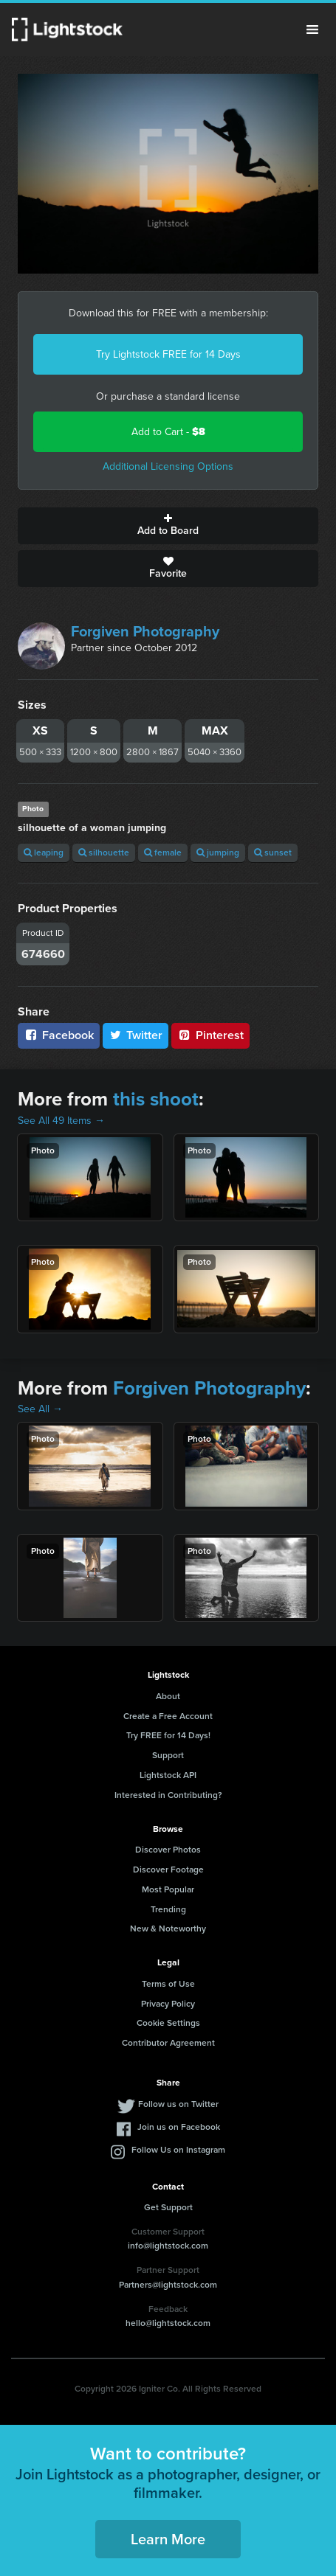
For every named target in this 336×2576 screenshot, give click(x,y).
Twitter (136, 1035)
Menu (312, 29)
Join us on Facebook (178, 2127)
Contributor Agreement (168, 2042)
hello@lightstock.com (168, 2323)
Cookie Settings (168, 2023)
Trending (168, 1909)
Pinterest (210, 1035)
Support (168, 1755)
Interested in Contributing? (168, 1795)
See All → (40, 1409)
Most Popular (168, 1889)
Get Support (168, 2207)
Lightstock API (168, 1775)
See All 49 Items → (61, 1120)
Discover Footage (168, 1869)
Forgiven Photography (145, 631)
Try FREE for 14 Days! (168, 1735)
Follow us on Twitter (178, 2104)
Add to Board (168, 525)
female (163, 852)
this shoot (156, 1099)
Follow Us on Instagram (178, 2149)
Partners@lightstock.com (168, 2284)
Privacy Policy (168, 2003)
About (168, 1696)
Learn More (168, 2539)
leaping (44, 852)
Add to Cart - (168, 432)
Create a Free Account (168, 1716)
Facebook (59, 1035)
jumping (217, 852)
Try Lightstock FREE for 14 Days (168, 354)
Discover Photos (168, 1849)
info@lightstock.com (168, 2245)
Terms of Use (168, 1983)
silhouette (103, 852)
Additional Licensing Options (168, 466)
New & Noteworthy (168, 1928)
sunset (273, 852)
